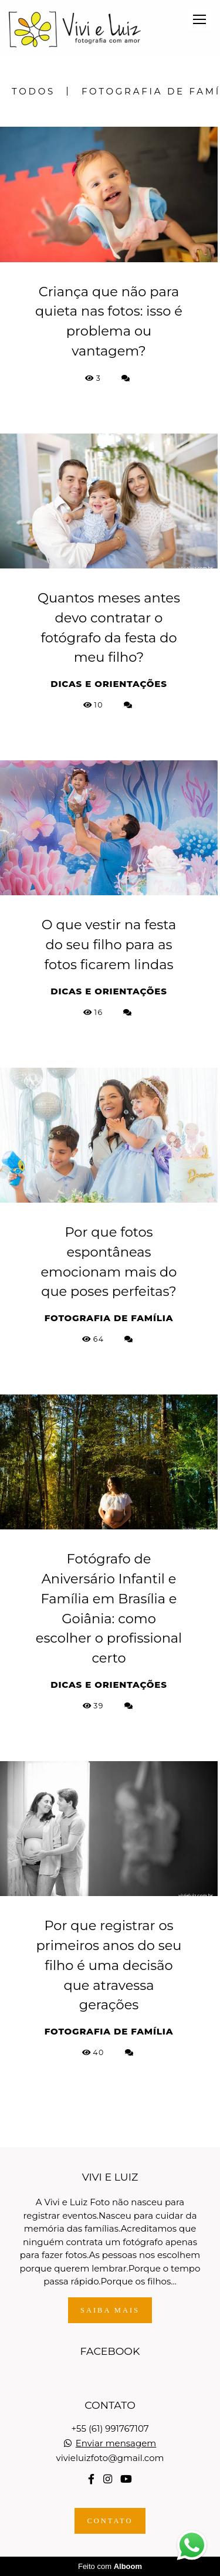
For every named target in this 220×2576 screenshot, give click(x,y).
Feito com (110, 2566)
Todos (33, 91)
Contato (110, 2521)
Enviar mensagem (116, 2443)
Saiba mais (110, 2310)
